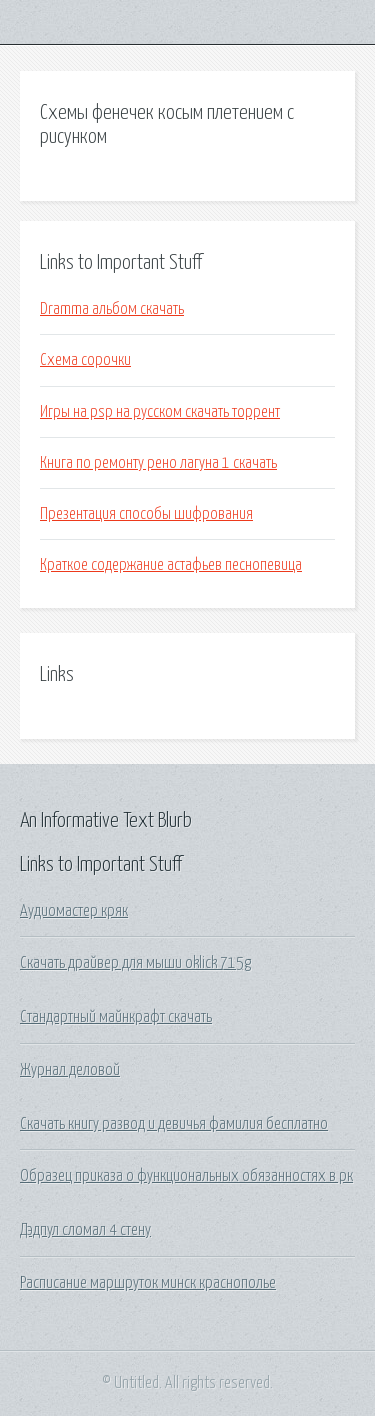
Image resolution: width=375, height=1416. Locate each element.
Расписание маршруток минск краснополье (148, 1283)
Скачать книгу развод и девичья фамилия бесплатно (174, 1124)
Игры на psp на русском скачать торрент (160, 412)
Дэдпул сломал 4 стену (85, 1230)
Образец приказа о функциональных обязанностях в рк (186, 1176)
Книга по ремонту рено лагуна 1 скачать (158, 463)
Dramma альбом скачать (112, 309)
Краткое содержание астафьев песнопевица (171, 565)
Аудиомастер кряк (74, 911)
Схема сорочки (85, 360)
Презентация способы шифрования (146, 514)
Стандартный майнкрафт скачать (116, 1017)
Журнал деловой (70, 1070)
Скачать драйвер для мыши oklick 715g (135, 963)
